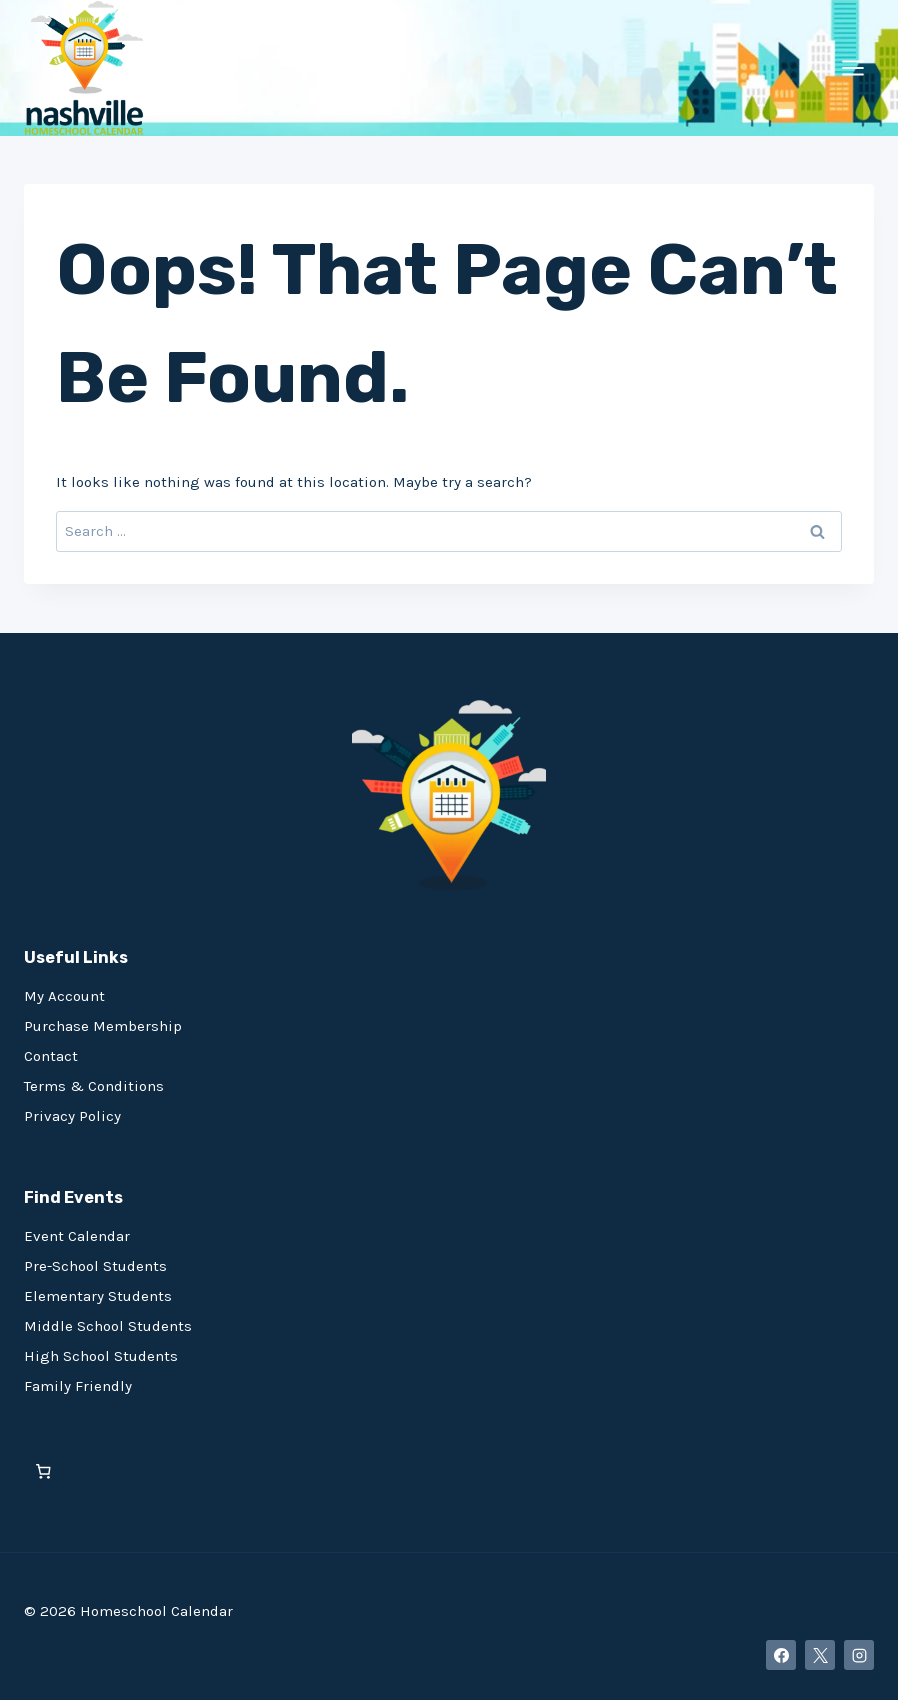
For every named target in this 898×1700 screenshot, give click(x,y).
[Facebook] (781, 1655)
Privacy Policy (72, 1116)
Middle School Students (108, 1326)
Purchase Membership (103, 1026)
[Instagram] (859, 1655)
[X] (820, 1655)
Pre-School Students (95, 1266)
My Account (64, 996)
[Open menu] (852, 67)
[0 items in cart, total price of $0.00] (43, 1471)
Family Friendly (78, 1386)
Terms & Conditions (94, 1086)
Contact (51, 1056)
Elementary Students (98, 1296)
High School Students (101, 1356)
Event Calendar (77, 1236)
